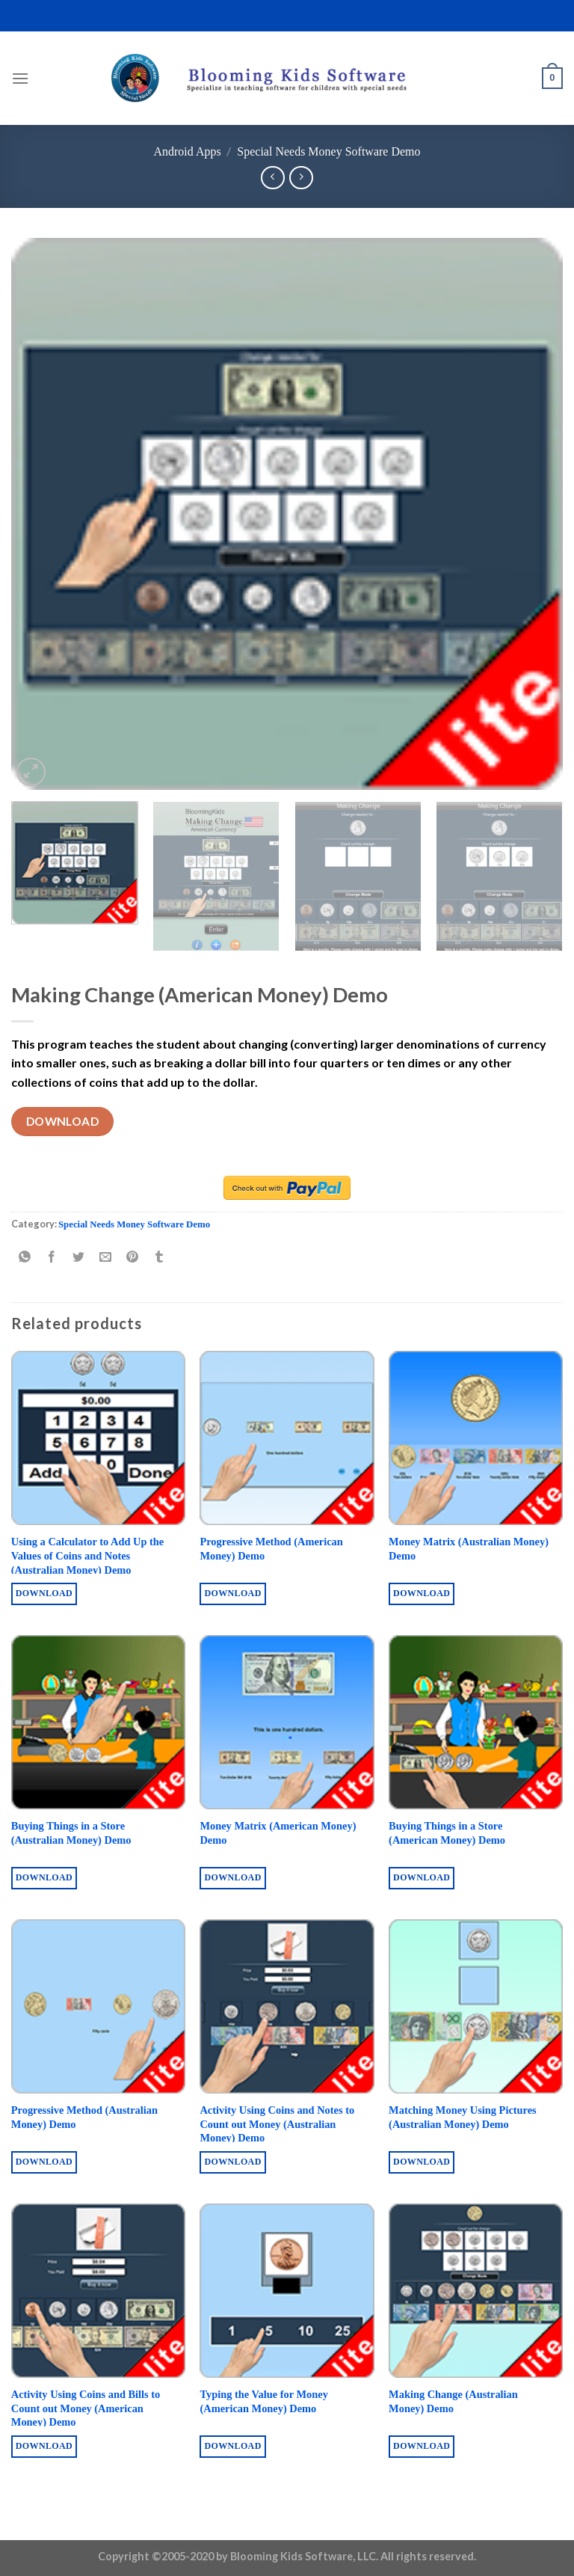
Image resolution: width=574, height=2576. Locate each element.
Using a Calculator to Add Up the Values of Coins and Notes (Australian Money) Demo (87, 1555)
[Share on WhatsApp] (25, 1257)
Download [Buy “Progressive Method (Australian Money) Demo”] (44, 2161)
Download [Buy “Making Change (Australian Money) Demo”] (421, 2446)
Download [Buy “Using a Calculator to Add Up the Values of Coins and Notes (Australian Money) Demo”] (44, 1593)
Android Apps (186, 151)
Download (62, 1121)
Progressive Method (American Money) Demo (271, 1549)
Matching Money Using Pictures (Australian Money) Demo (463, 2117)
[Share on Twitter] (79, 1257)
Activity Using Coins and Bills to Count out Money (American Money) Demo (86, 2408)
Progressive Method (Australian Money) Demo (84, 2117)
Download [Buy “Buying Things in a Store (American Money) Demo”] (421, 1877)
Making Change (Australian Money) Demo (453, 2401)
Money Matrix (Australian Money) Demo (469, 1549)
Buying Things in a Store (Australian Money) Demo (71, 1833)
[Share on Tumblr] (159, 1257)
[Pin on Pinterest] (132, 1257)
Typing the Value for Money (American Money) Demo (263, 2401)
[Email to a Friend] (105, 1257)
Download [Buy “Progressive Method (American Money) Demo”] (232, 1593)
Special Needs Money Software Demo (328, 151)
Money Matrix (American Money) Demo (278, 1833)
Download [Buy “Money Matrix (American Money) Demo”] (232, 1877)
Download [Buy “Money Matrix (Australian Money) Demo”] (421, 1593)
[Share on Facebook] (52, 1257)
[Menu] (20, 78)
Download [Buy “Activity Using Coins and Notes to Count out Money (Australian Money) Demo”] (232, 2161)
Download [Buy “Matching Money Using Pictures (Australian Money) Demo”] (421, 2161)
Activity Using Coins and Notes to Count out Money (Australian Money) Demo (277, 2124)
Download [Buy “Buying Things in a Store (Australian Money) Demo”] (44, 1877)
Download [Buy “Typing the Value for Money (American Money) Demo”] (232, 2446)
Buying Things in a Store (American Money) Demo (447, 1833)
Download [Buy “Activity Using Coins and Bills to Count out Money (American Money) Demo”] (44, 2446)
